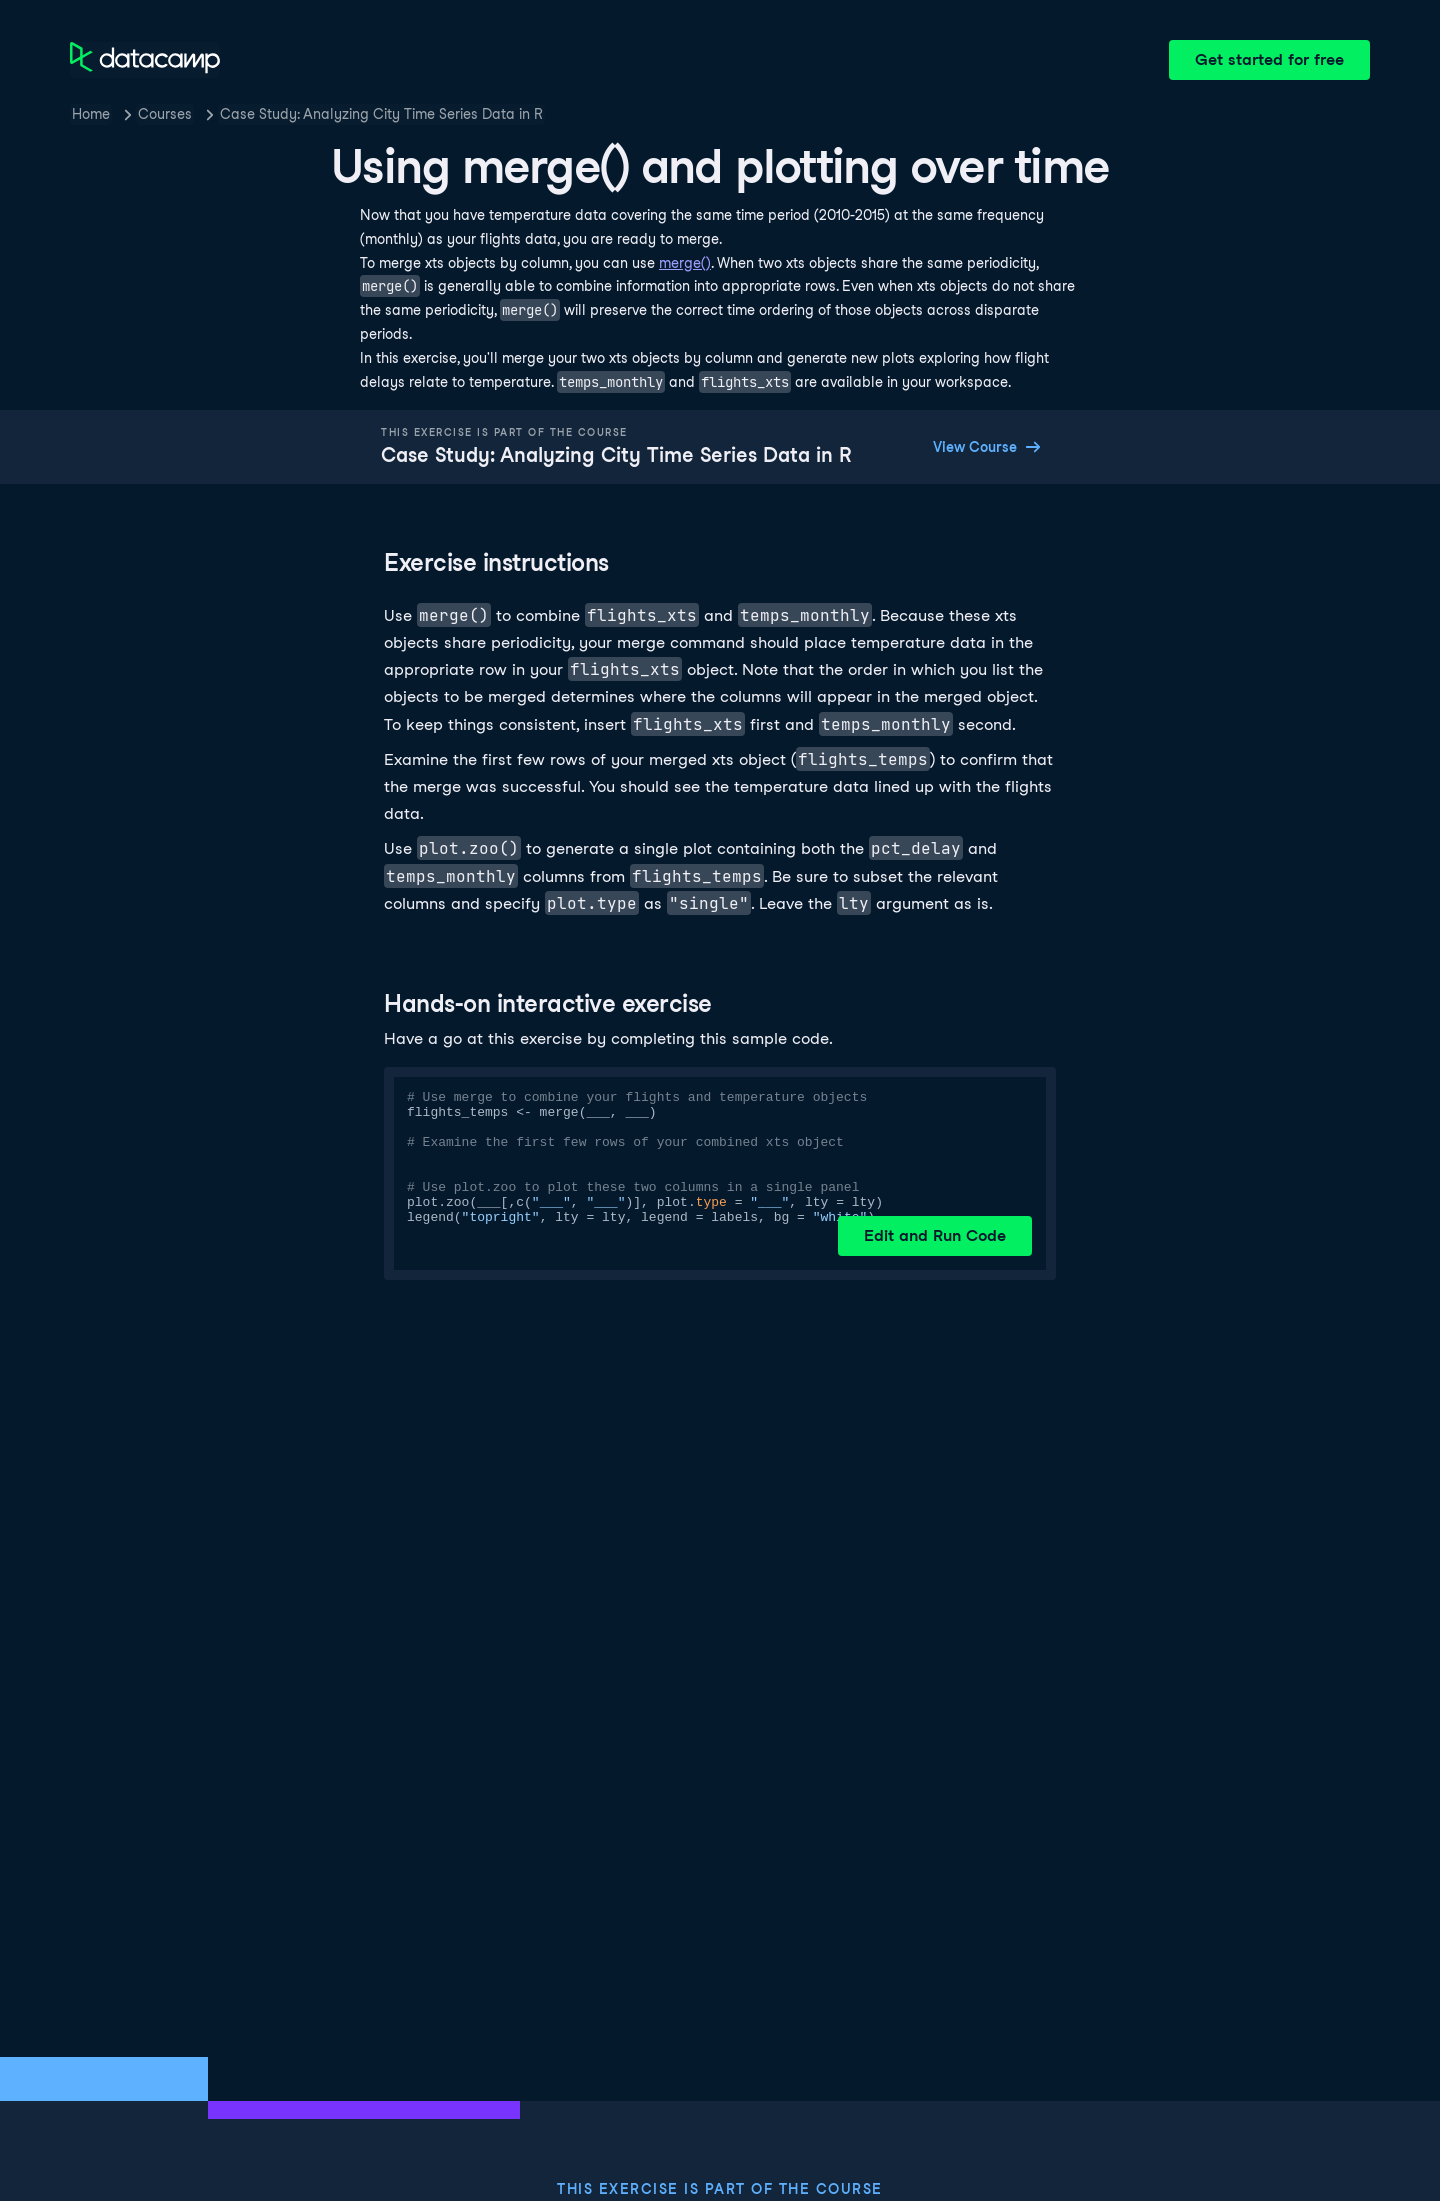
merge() (685, 263)
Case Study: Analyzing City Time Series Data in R (381, 114)
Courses (165, 114)
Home (91, 114)
